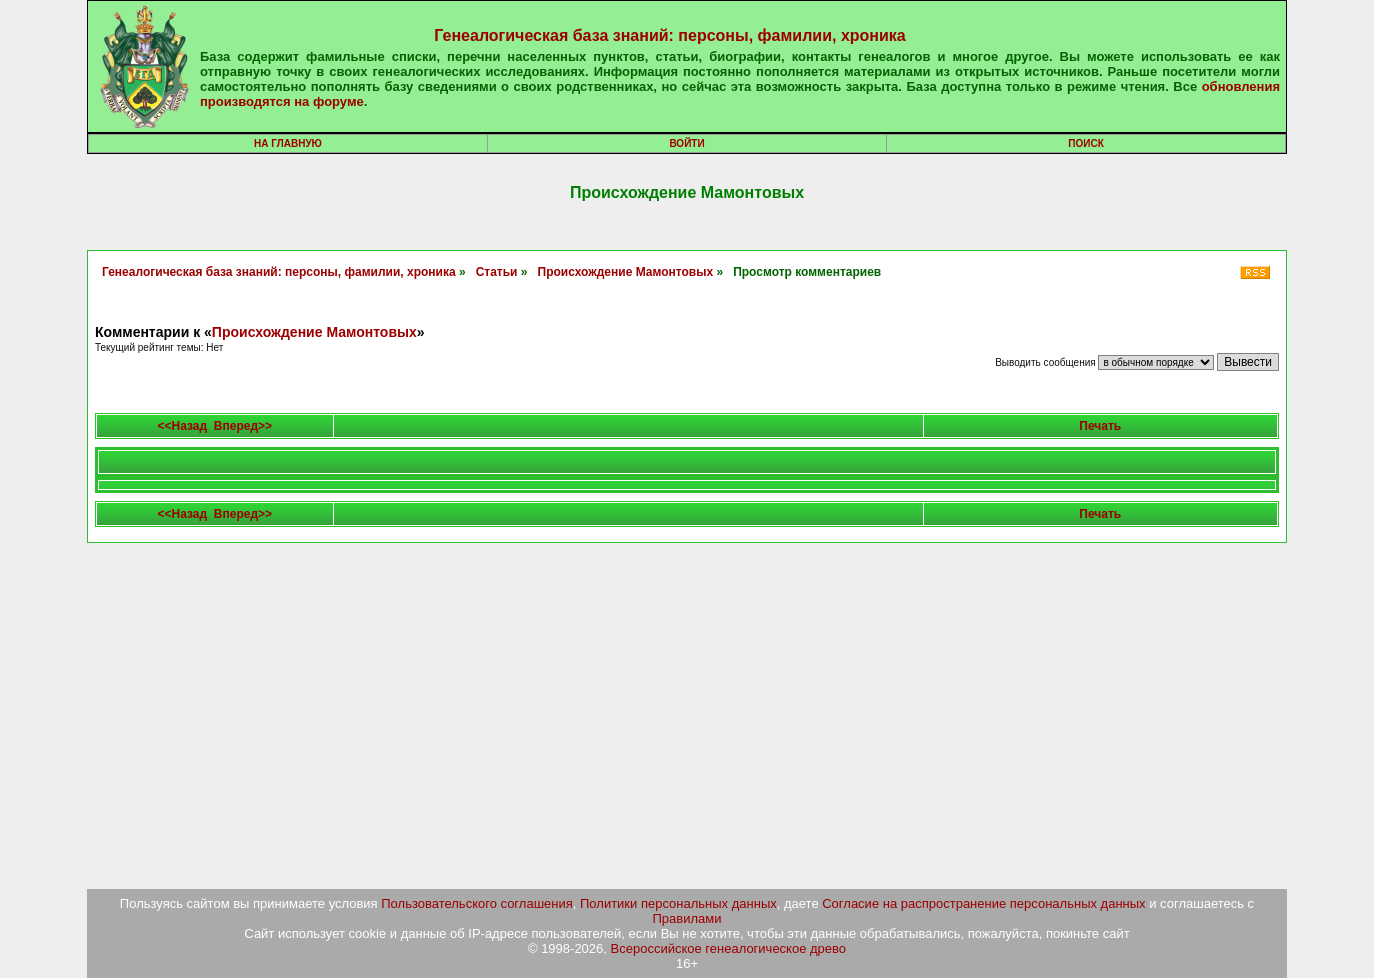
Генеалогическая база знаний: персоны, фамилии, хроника (669, 35)
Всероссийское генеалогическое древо (729, 948)
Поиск (1085, 143)
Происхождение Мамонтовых (626, 272)
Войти (686, 143)
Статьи (497, 272)
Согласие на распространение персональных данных (983, 903)
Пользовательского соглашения (477, 903)
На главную (288, 143)
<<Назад (183, 426)
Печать (1100, 426)
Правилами (687, 918)
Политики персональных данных (678, 903)
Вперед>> (243, 426)
